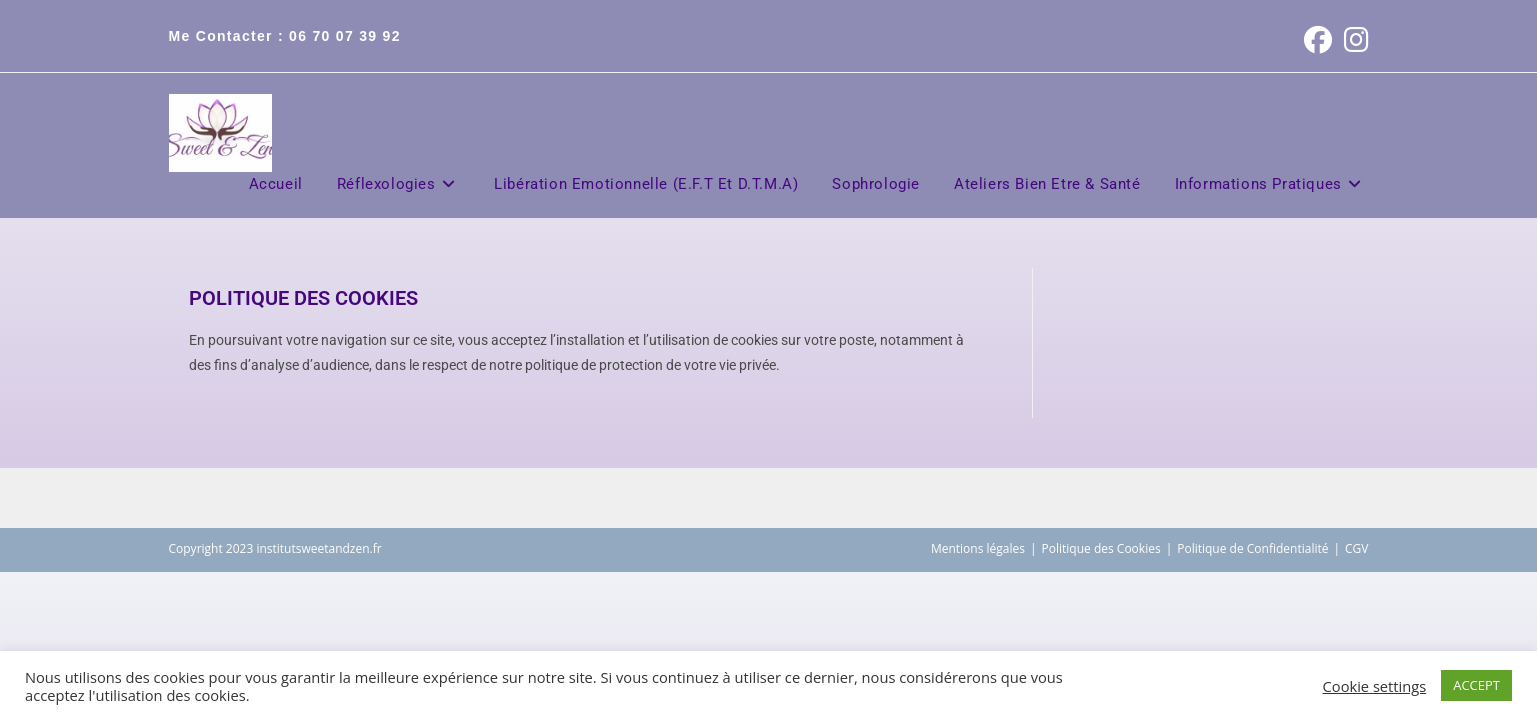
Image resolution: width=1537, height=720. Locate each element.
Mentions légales (978, 548)
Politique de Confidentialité (1252, 548)
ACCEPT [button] (1476, 685)
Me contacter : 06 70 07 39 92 (285, 36)
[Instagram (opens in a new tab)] (1353, 40)
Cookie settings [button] (1375, 686)
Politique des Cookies (1101, 548)
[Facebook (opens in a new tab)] (1318, 40)
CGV (1356, 548)
